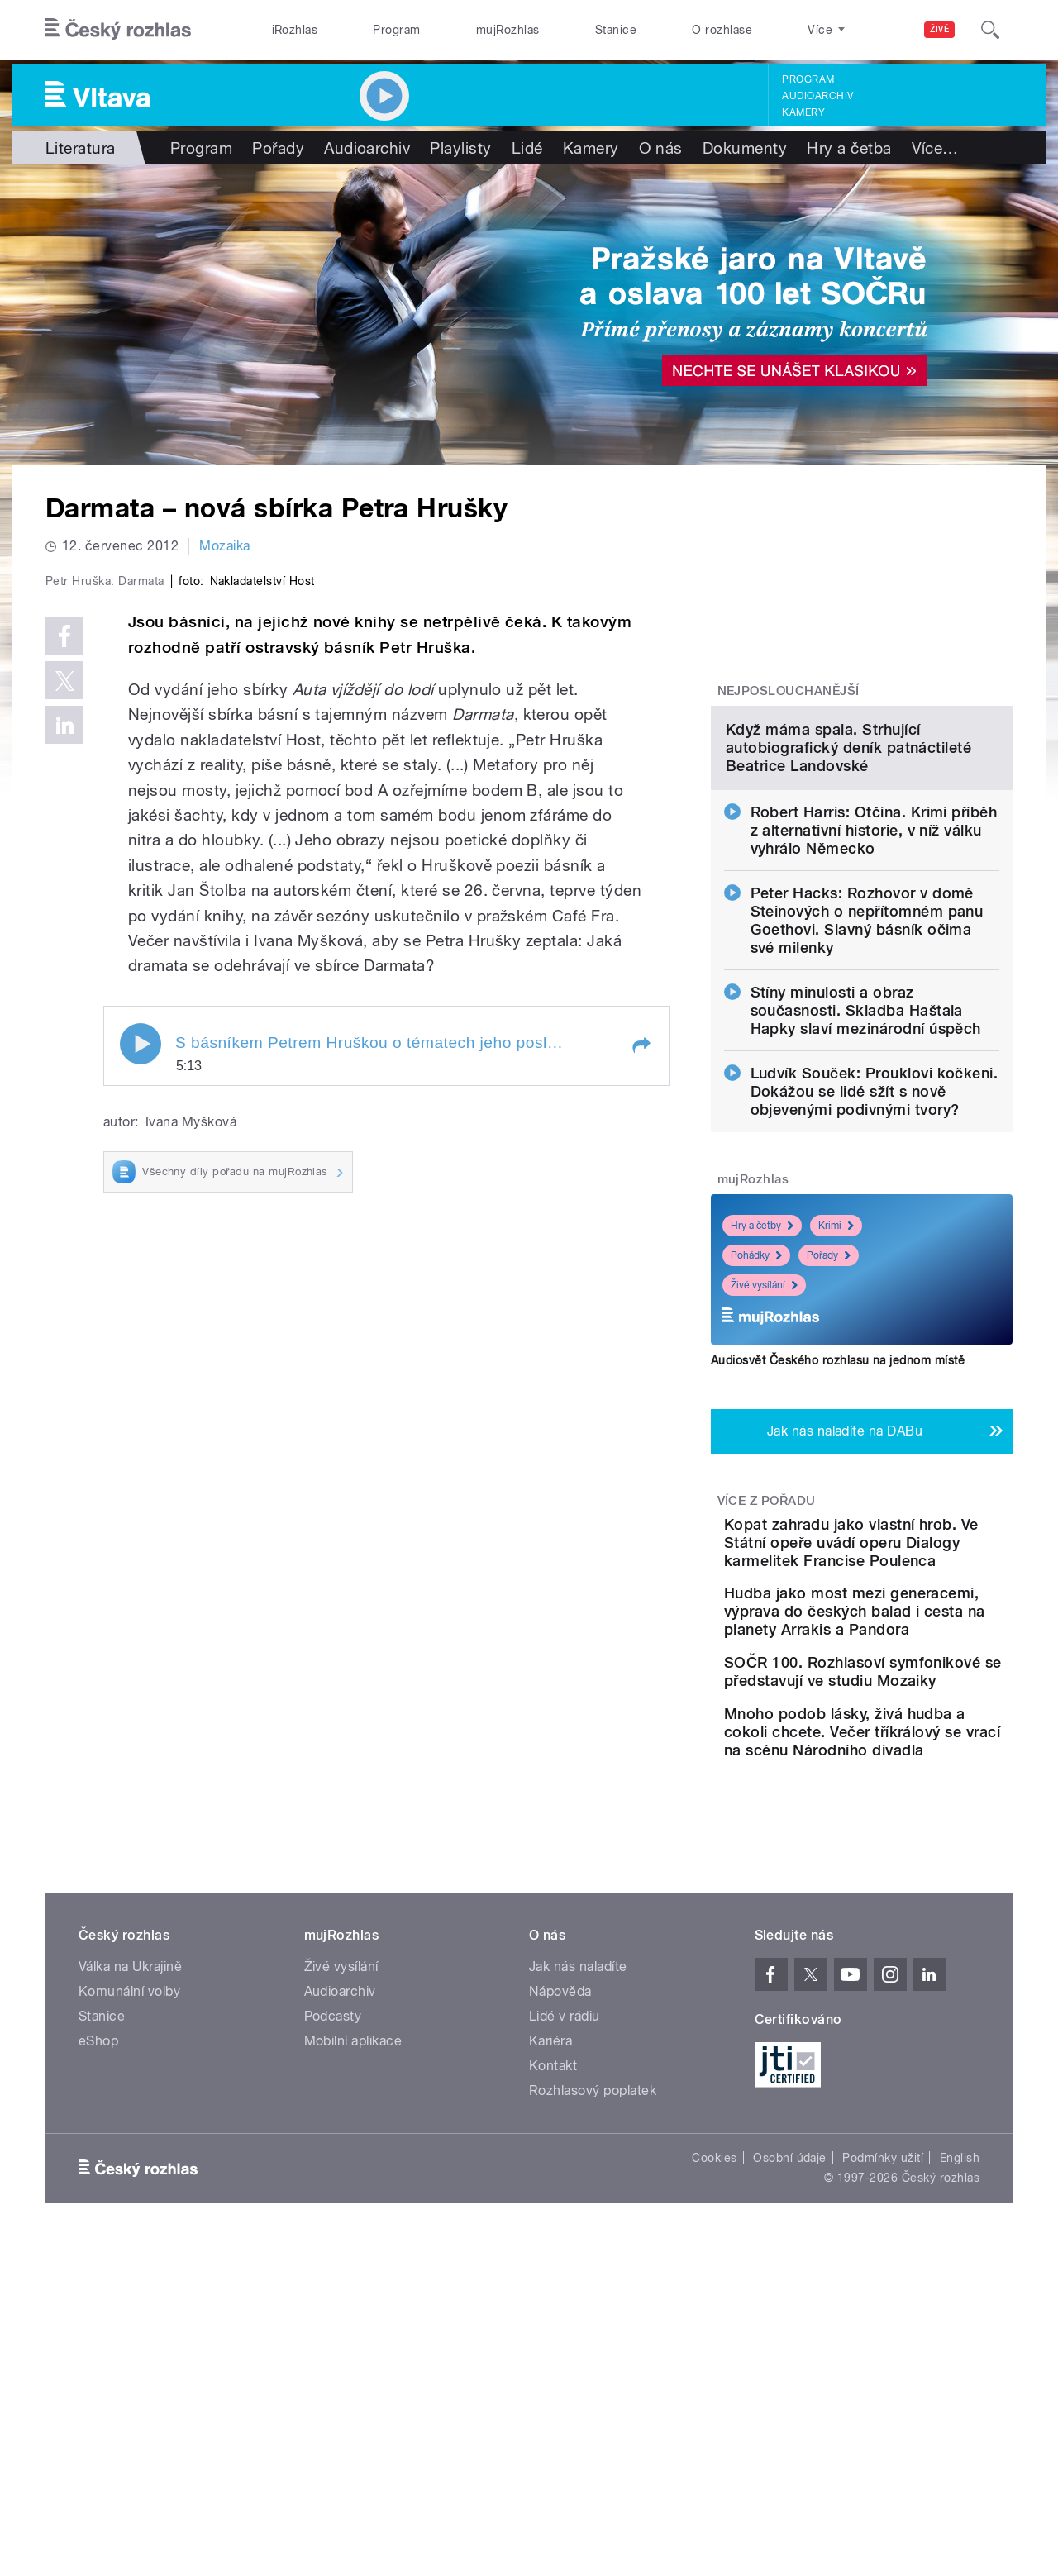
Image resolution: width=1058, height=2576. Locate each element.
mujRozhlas (508, 29)
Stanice (615, 29)
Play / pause (140, 1395)
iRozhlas (295, 29)
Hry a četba (849, 148)
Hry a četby (762, 1395)
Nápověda (560, 2239)
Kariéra (550, 2289)
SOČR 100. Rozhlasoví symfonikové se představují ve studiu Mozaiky (914, 1887)
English (959, 2405)
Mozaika (224, 546)
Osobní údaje (790, 2405)
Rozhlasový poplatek (592, 2338)
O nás (661, 148)
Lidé (527, 148)
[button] (640, 1396)
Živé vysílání (764, 1454)
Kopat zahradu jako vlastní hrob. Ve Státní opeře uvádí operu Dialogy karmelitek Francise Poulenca (914, 1721)
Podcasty (333, 2264)
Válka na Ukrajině (130, 2214)
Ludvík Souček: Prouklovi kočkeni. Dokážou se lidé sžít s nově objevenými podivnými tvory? (874, 1261)
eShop (98, 2289)
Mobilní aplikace (353, 2289)
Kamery (803, 112)
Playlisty (460, 148)
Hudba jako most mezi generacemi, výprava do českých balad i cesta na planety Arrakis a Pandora (909, 1809)
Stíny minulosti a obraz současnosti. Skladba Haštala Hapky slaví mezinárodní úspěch (866, 1180)
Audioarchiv (817, 96)
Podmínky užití (882, 2405)
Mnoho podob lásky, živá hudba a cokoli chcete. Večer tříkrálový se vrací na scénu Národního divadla (912, 1971)
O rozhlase (722, 29)
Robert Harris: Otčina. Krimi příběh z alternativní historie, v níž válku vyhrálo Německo (874, 999)
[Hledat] (990, 30)
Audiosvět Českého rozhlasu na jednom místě (838, 1529)
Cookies (714, 2405)
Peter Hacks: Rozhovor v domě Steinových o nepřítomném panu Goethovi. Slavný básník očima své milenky (867, 1090)
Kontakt (553, 2313)
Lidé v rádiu (564, 2264)
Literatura (80, 148)
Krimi (836, 1395)
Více (935, 148)
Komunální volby (129, 2239)
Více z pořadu (766, 1670)
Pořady (278, 148)
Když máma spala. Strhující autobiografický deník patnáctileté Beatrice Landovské (848, 917)
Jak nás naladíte (578, 2214)
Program (396, 29)
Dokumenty (745, 148)
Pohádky (756, 1425)
